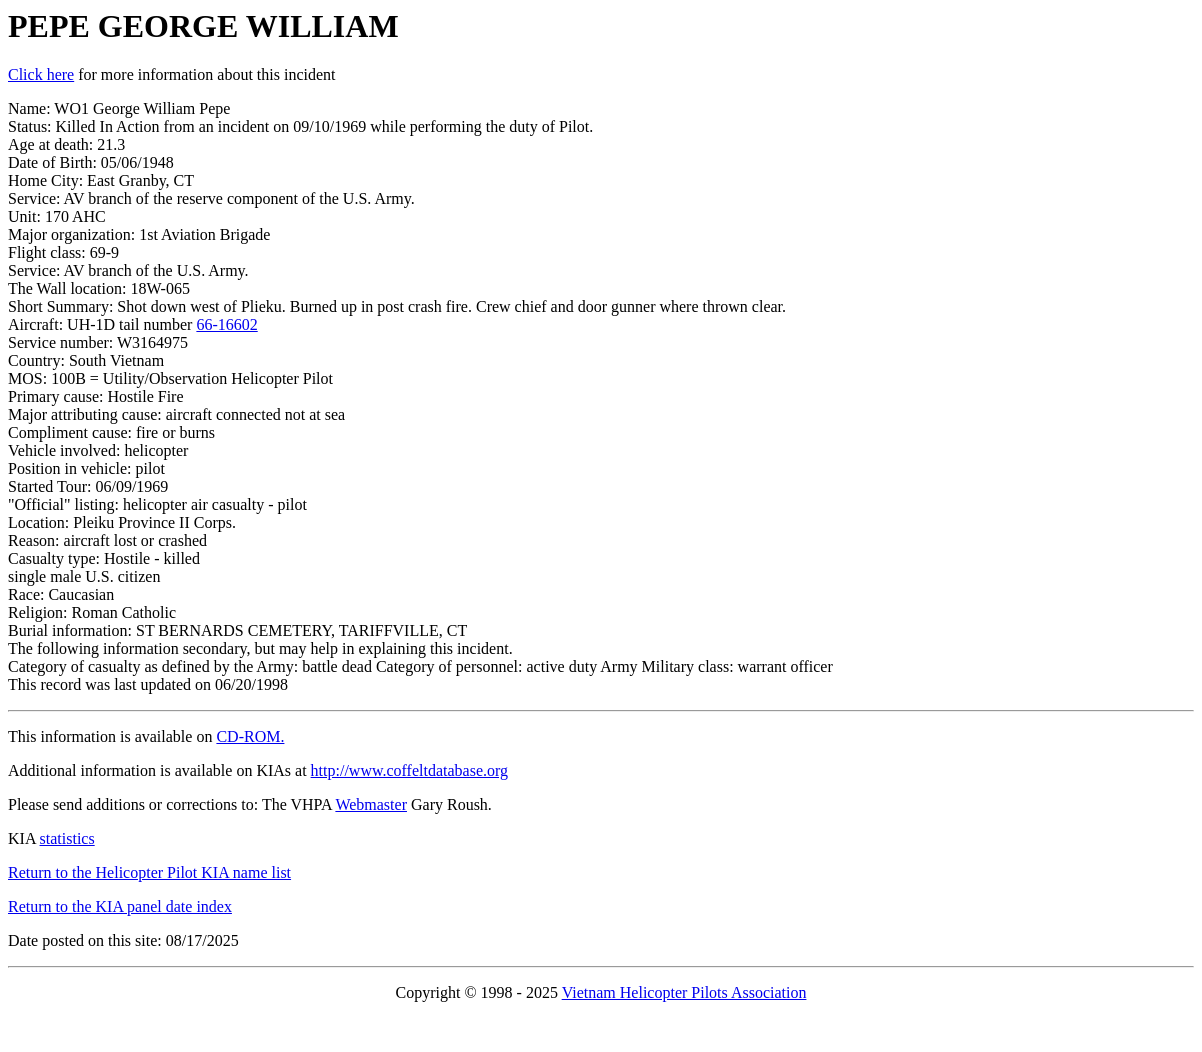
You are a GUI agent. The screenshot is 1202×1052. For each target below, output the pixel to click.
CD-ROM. (250, 736)
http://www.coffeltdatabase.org (409, 770)
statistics (67, 838)
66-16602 (226, 324)
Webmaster (371, 804)
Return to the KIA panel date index (120, 906)
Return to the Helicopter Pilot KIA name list (149, 872)
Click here (41, 74)
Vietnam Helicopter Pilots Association (684, 992)
